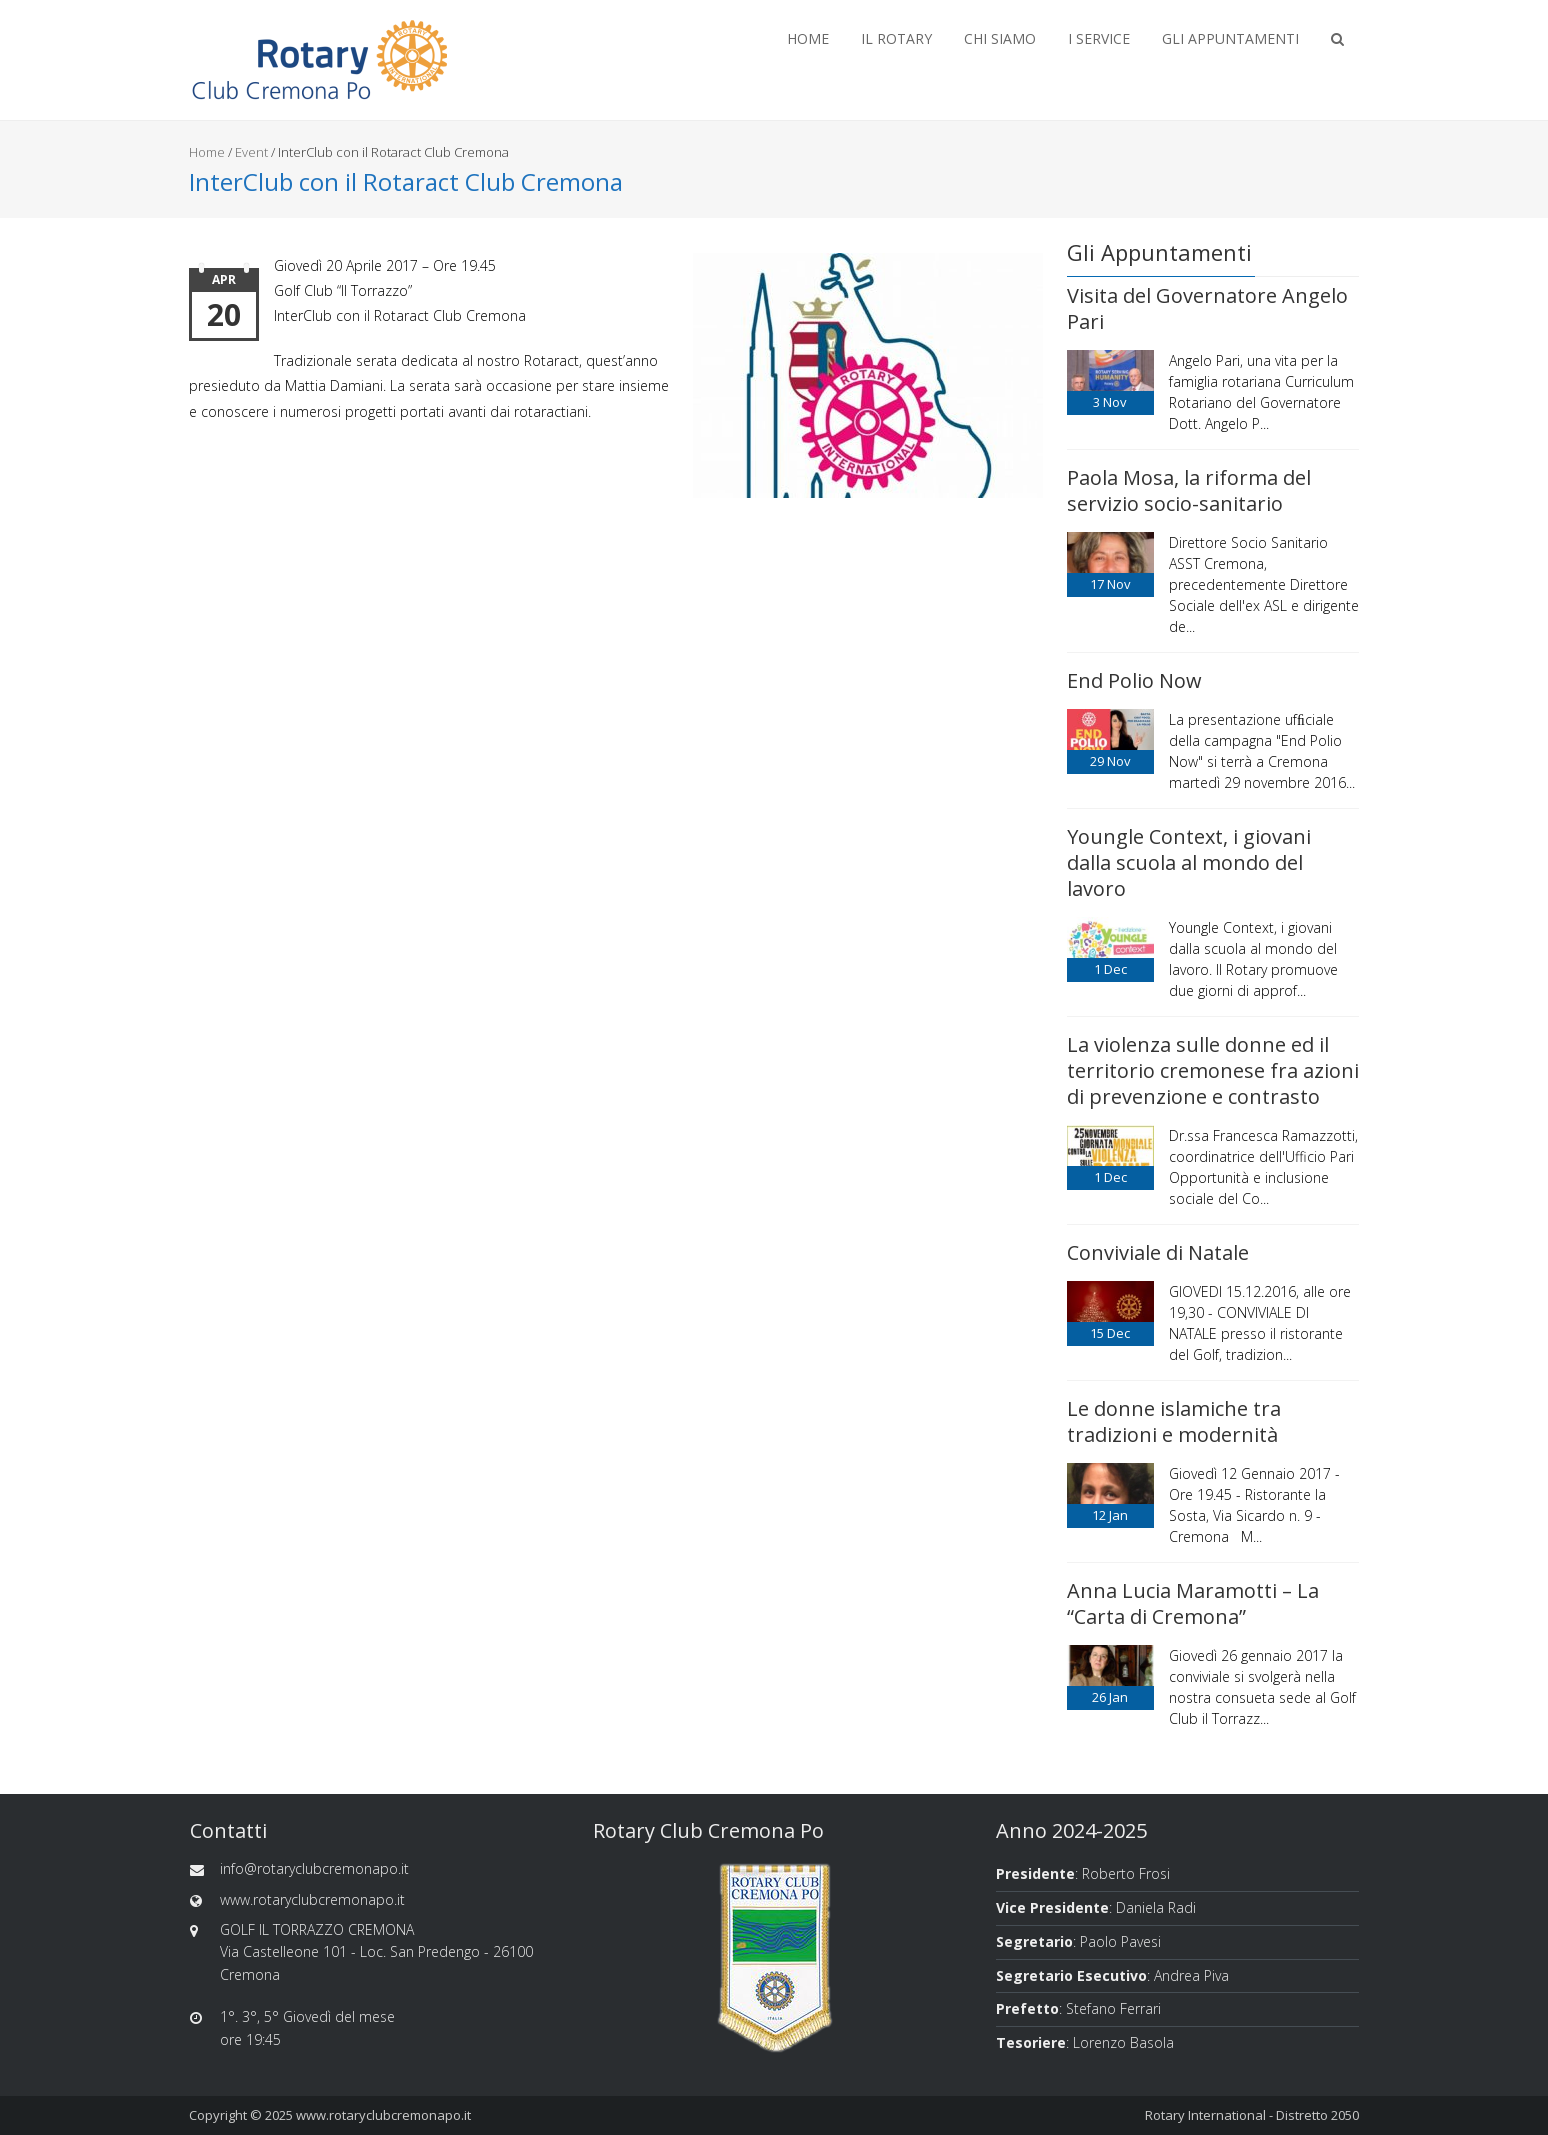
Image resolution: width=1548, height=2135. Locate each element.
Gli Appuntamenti (1230, 38)
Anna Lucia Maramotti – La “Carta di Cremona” (1193, 1603)
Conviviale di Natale (1158, 1252)
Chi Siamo (1000, 38)
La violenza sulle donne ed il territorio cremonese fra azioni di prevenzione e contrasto (1213, 1070)
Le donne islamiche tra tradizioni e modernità (1174, 1421)
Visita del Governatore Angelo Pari (1207, 308)
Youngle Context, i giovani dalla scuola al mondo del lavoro (1189, 862)
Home (808, 38)
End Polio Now (1134, 680)
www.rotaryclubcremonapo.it (383, 2115)
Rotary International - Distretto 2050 (1252, 2115)
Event (251, 152)
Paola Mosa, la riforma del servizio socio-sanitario (1189, 490)
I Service (1099, 38)
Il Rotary (896, 38)
